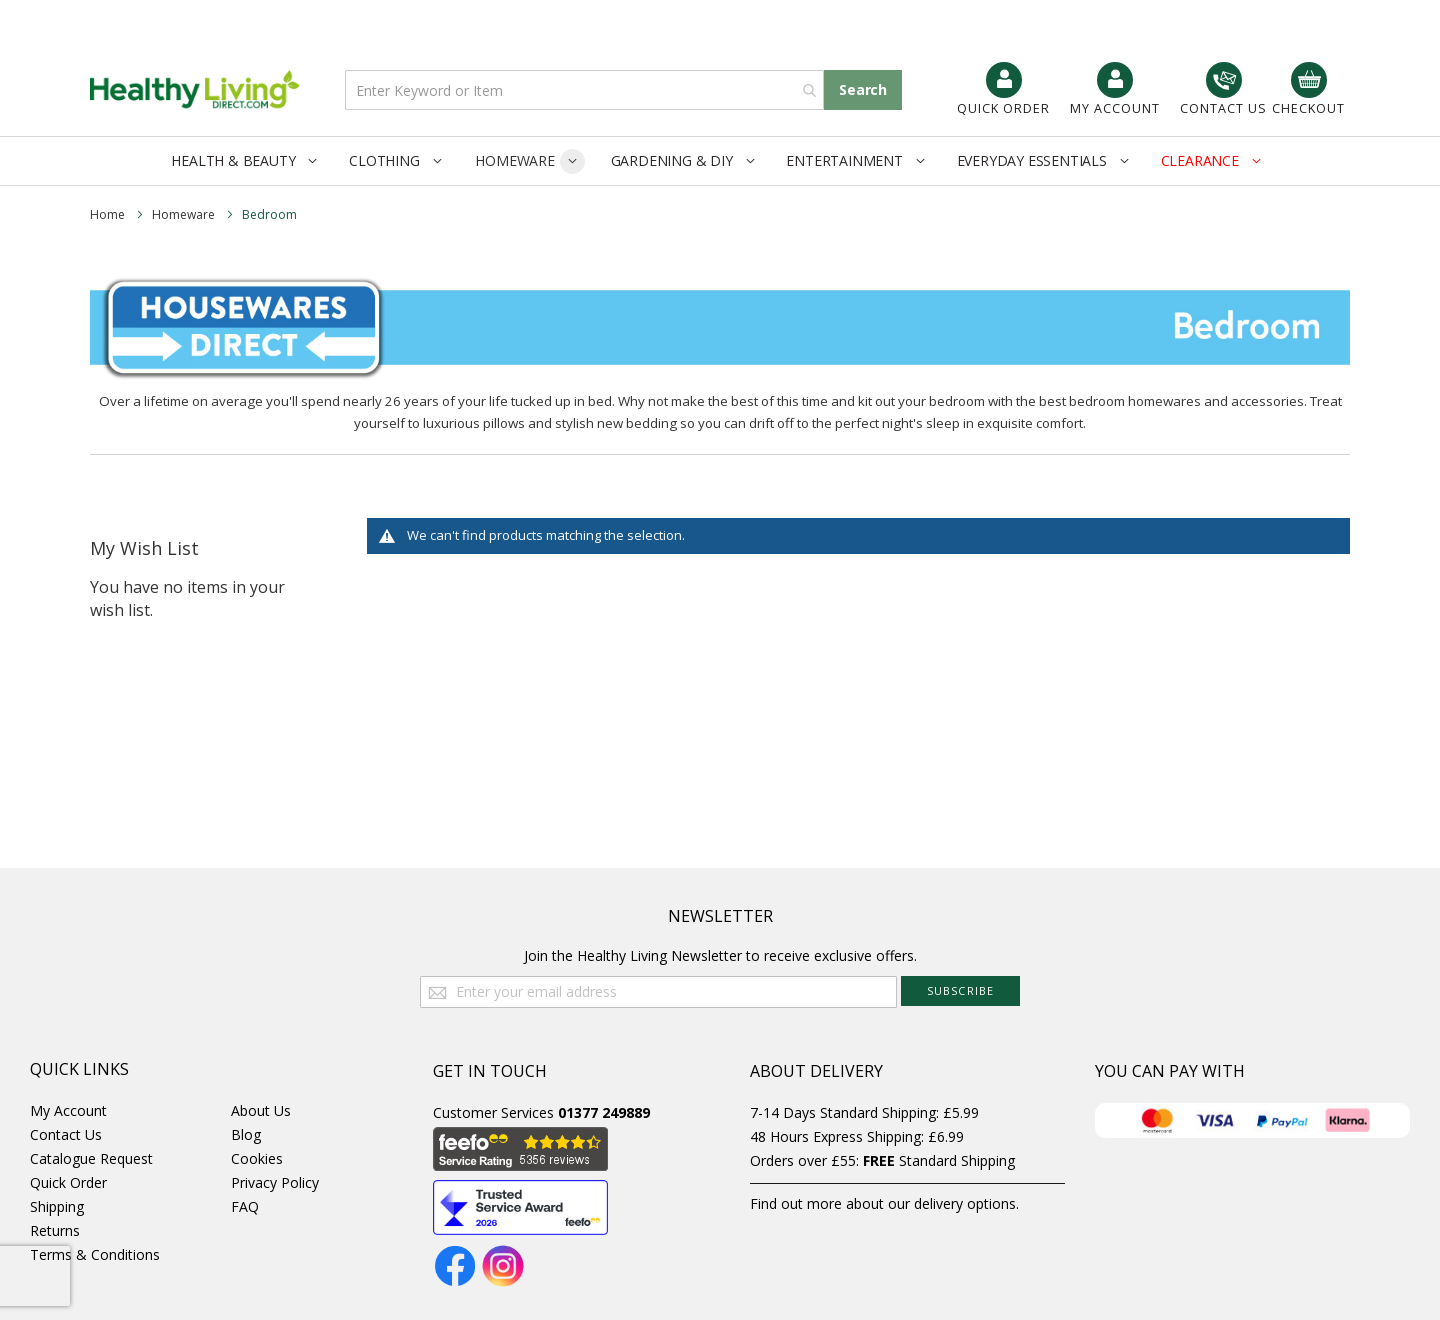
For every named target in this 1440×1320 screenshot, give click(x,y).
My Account (68, 1110)
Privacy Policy (275, 1182)
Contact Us (66, 1134)
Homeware (185, 214)
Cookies (257, 1158)
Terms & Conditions (95, 1254)
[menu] (720, 161)
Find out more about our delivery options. (884, 1203)
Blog (246, 1134)
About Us (261, 1110)
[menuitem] (248, 160)
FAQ (245, 1206)
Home (109, 214)
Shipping (57, 1206)
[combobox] (584, 90)
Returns (55, 1230)
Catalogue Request (91, 1158)
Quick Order (68, 1182)
